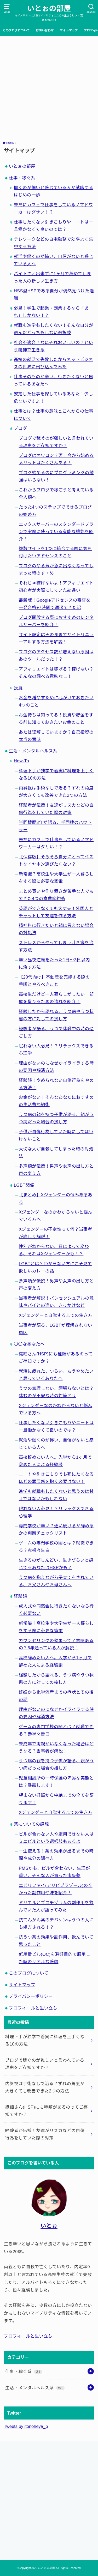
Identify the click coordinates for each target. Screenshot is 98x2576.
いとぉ (49, 2226)
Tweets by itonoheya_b (26, 2426)
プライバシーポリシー (31, 1996)
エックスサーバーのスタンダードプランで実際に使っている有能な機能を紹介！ (56, 531)
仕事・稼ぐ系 (22, 178)
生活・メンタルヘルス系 (33, 751)
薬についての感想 (31, 1824)
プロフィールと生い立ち (33, 2008)
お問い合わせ (45, 30)
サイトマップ (69, 30)
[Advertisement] (49, 87)
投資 (18, 687)
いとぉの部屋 (49, 8)
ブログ (20, 428)
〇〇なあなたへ (29, 1344)
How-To (21, 760)
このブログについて (16, 30)
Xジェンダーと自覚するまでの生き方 (56, 1315)
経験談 (20, 1596)
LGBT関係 (24, 1185)
